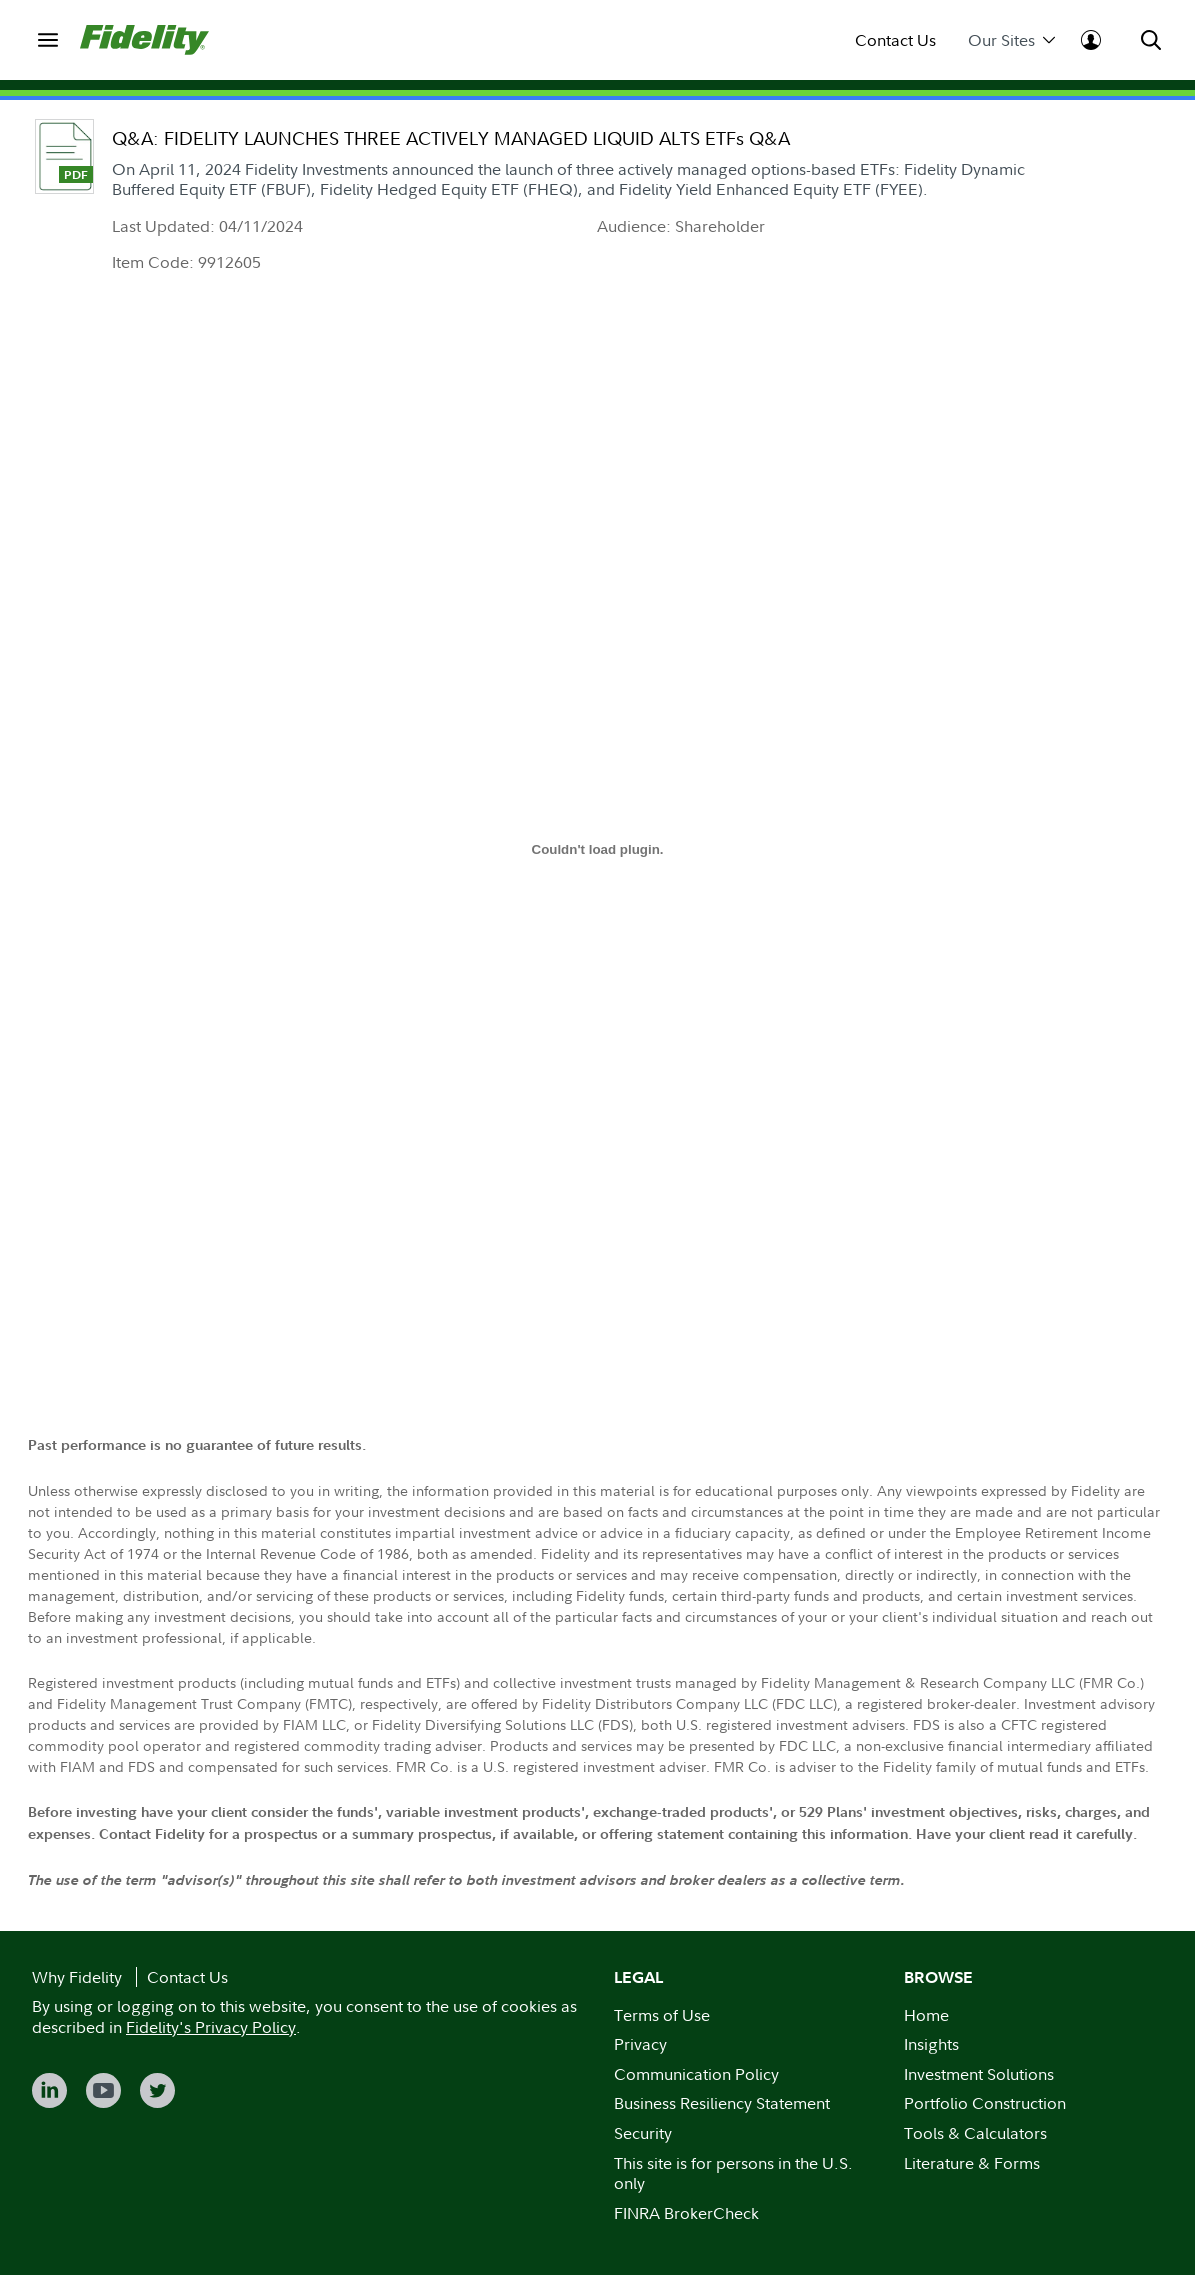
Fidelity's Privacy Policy (211, 2027)
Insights (931, 2044)
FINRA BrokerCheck (686, 2213)
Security (643, 2133)
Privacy (640, 2044)
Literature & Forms (972, 2163)
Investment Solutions (979, 2074)
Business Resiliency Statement (722, 2103)
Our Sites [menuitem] (1011, 40)
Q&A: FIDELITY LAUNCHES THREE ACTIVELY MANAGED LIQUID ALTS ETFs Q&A (451, 138)
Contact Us (895, 40)
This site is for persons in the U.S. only (733, 2173)
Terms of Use (662, 2015)
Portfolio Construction (985, 2103)
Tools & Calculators (975, 2133)
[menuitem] (48, 40)
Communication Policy (696, 2074)
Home (926, 2015)
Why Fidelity (77, 1977)
